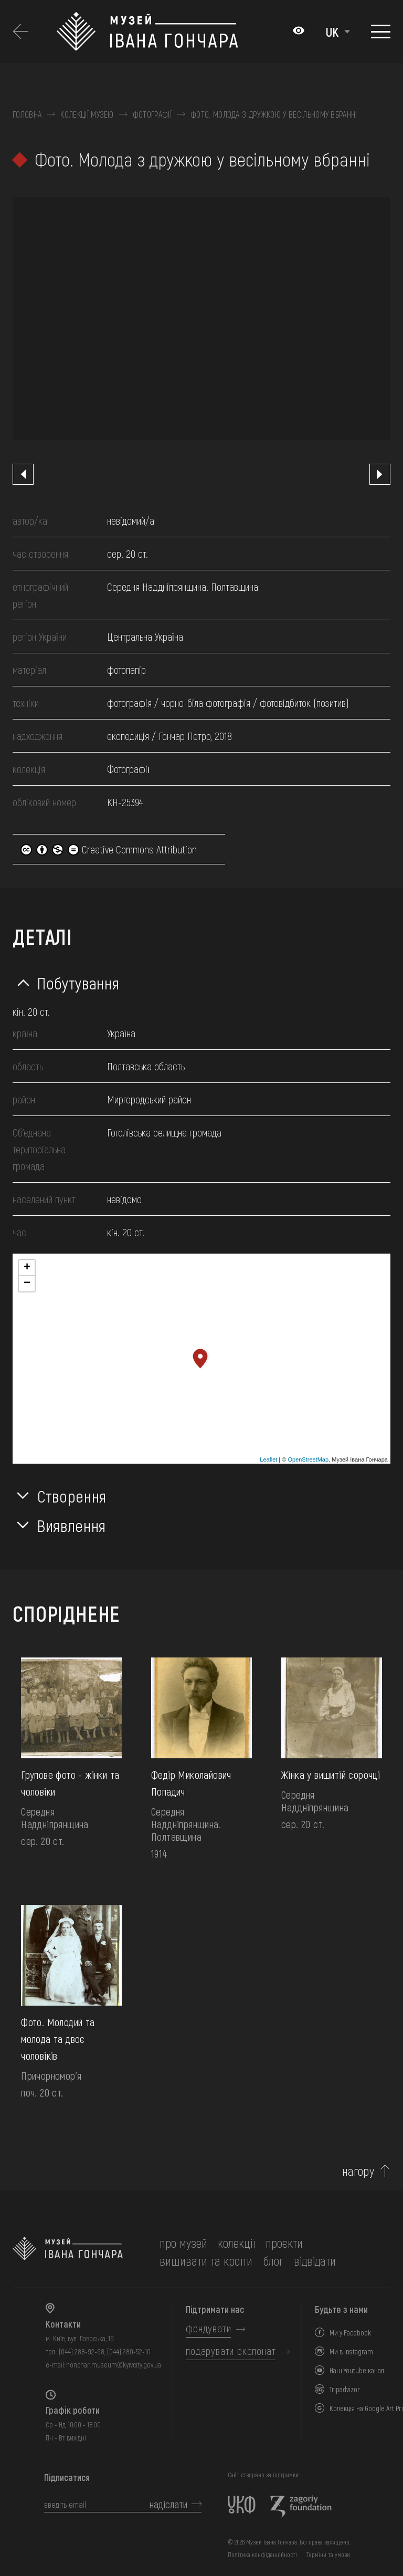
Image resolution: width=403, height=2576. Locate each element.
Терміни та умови (328, 2554)
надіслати (168, 2504)
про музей (183, 2242)
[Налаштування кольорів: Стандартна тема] (298, 31)
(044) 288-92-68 (81, 2351)
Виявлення (71, 1525)
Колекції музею (86, 114)
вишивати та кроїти (206, 2260)
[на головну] (68, 2252)
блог (273, 2260)
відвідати (315, 2260)
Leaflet (268, 1459)
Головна (27, 114)
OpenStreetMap (308, 1459)
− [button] (27, 1283)
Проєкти (284, 2242)
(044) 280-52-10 (129, 2351)
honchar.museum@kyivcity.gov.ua (113, 2364)
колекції (236, 2242)
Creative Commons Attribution (108, 849)
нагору (358, 2171)
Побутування (78, 983)
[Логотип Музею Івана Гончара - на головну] (169, 31)
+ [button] (27, 1268)
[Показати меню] (380, 31)
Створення (72, 1496)
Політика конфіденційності (262, 2554)
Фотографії (152, 114)
